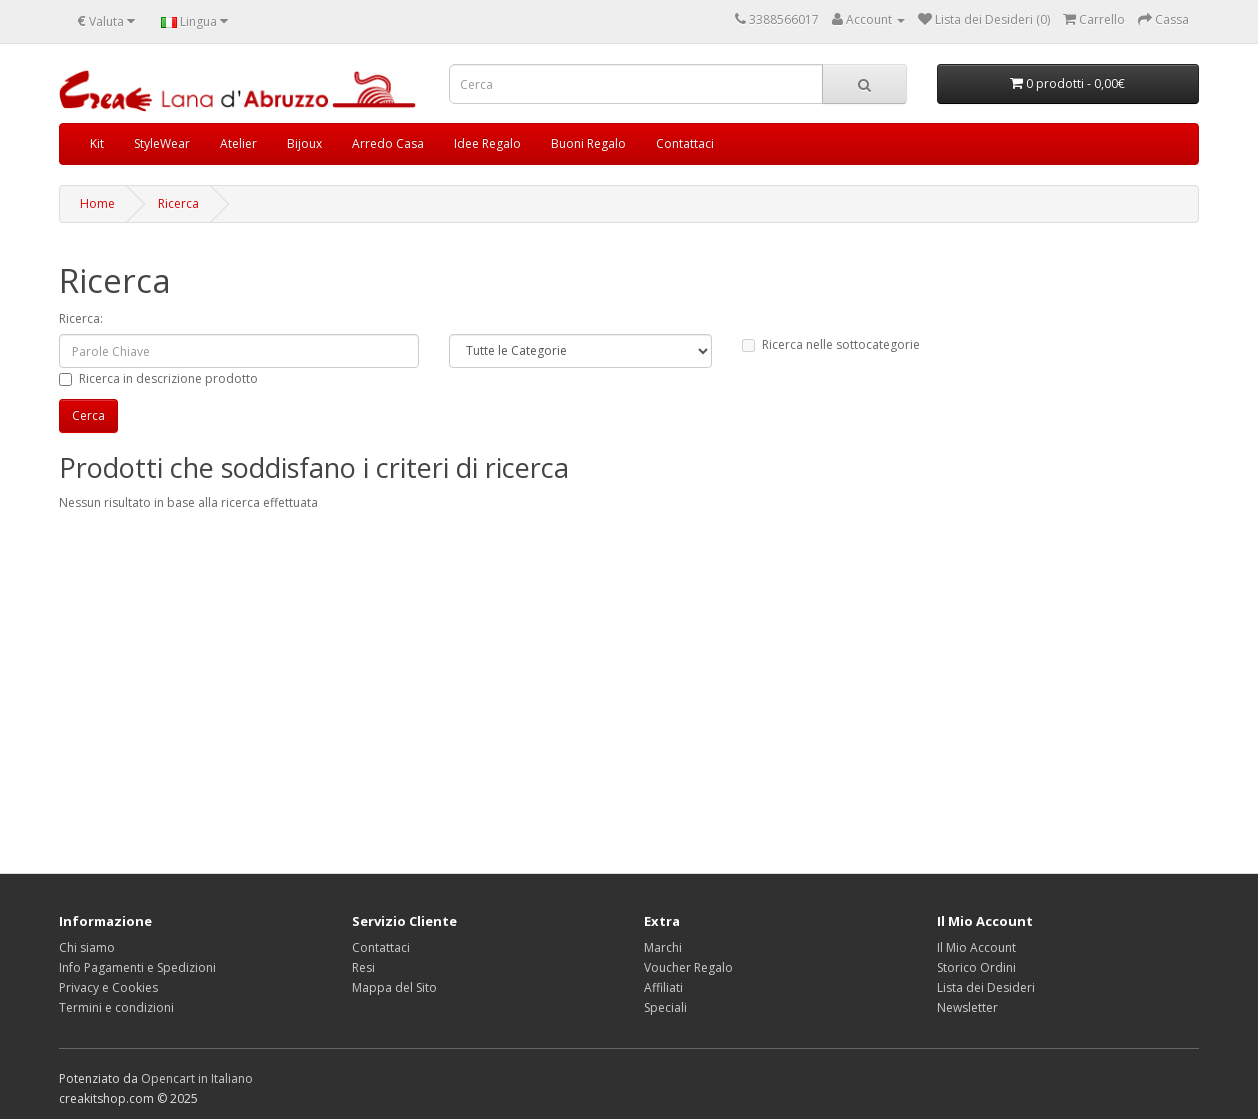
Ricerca (178, 203)
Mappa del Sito (394, 987)
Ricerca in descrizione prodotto (158, 378)
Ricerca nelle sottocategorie (831, 344)
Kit (97, 143)
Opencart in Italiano (197, 1078)
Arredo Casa (388, 143)
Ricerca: (81, 318)
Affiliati (663, 987)
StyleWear (162, 143)
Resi (363, 967)
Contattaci (685, 143)
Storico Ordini (976, 967)
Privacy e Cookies (108, 987)
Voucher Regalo (688, 967)
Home (97, 203)
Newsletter (967, 1007)
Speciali (665, 1007)
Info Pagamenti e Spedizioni (137, 967)
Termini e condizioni (116, 1007)
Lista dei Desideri (986, 987)
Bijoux (304, 143)
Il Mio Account (976, 947)
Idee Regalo (487, 143)
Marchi (663, 947)
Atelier (238, 143)
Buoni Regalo (588, 143)
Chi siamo (87, 947)
